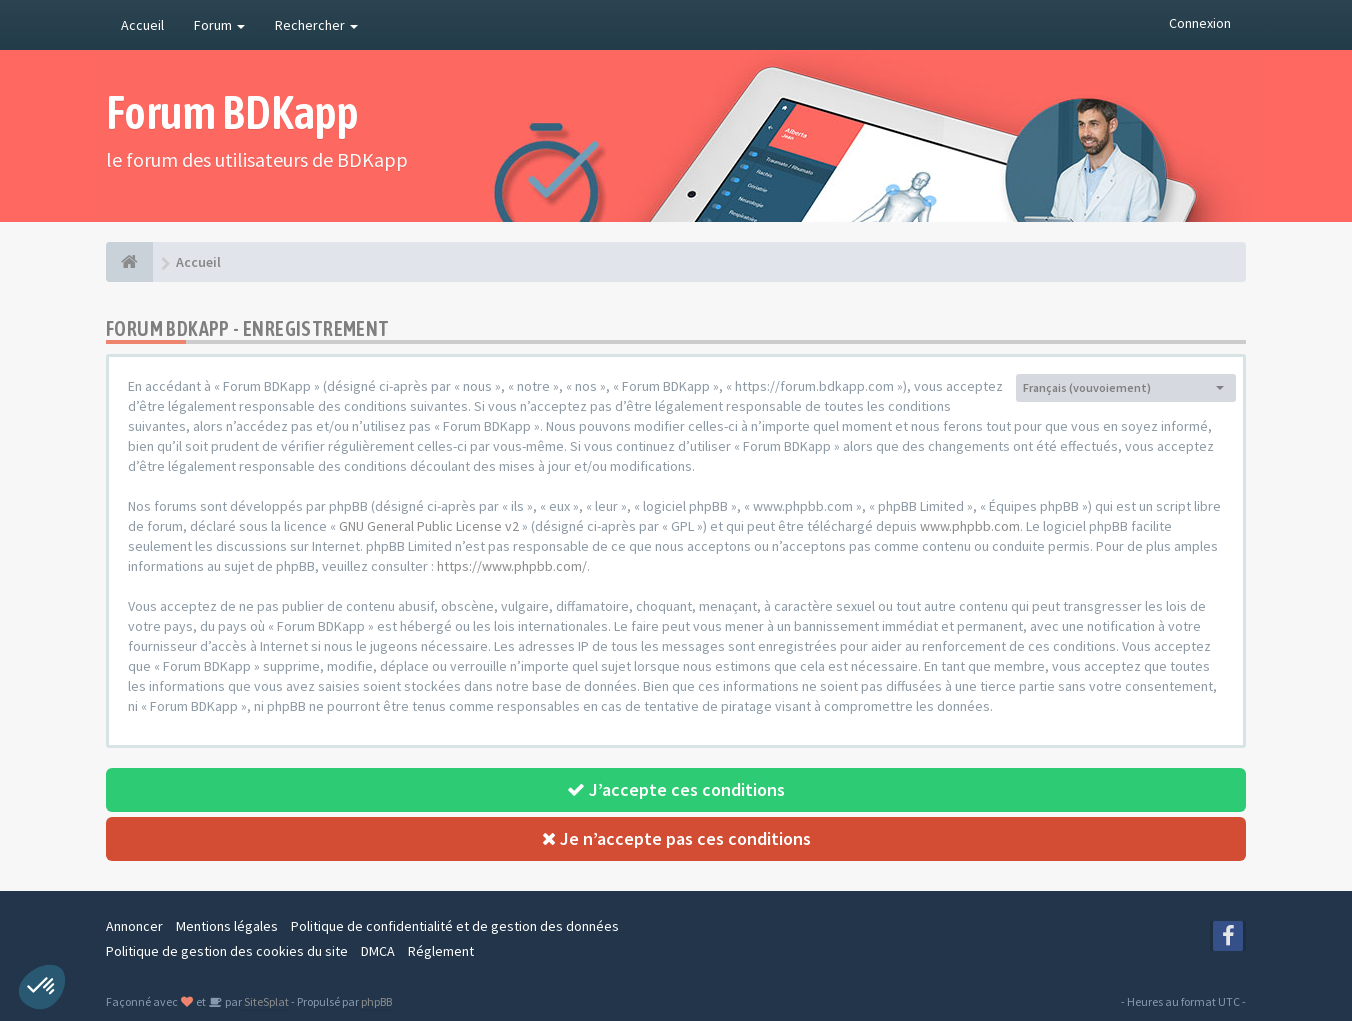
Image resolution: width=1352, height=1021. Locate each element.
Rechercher (316, 25)
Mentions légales (227, 926)
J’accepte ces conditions (676, 789)
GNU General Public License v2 (429, 526)
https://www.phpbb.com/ (512, 566)
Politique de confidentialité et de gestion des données (455, 926)
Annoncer (134, 926)
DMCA (378, 951)
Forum (219, 25)
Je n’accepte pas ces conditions (676, 838)
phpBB (376, 1001)
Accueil (142, 25)
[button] (42, 987)
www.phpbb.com (970, 526)
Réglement (441, 951)
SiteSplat (265, 1001)
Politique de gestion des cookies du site (227, 951)
